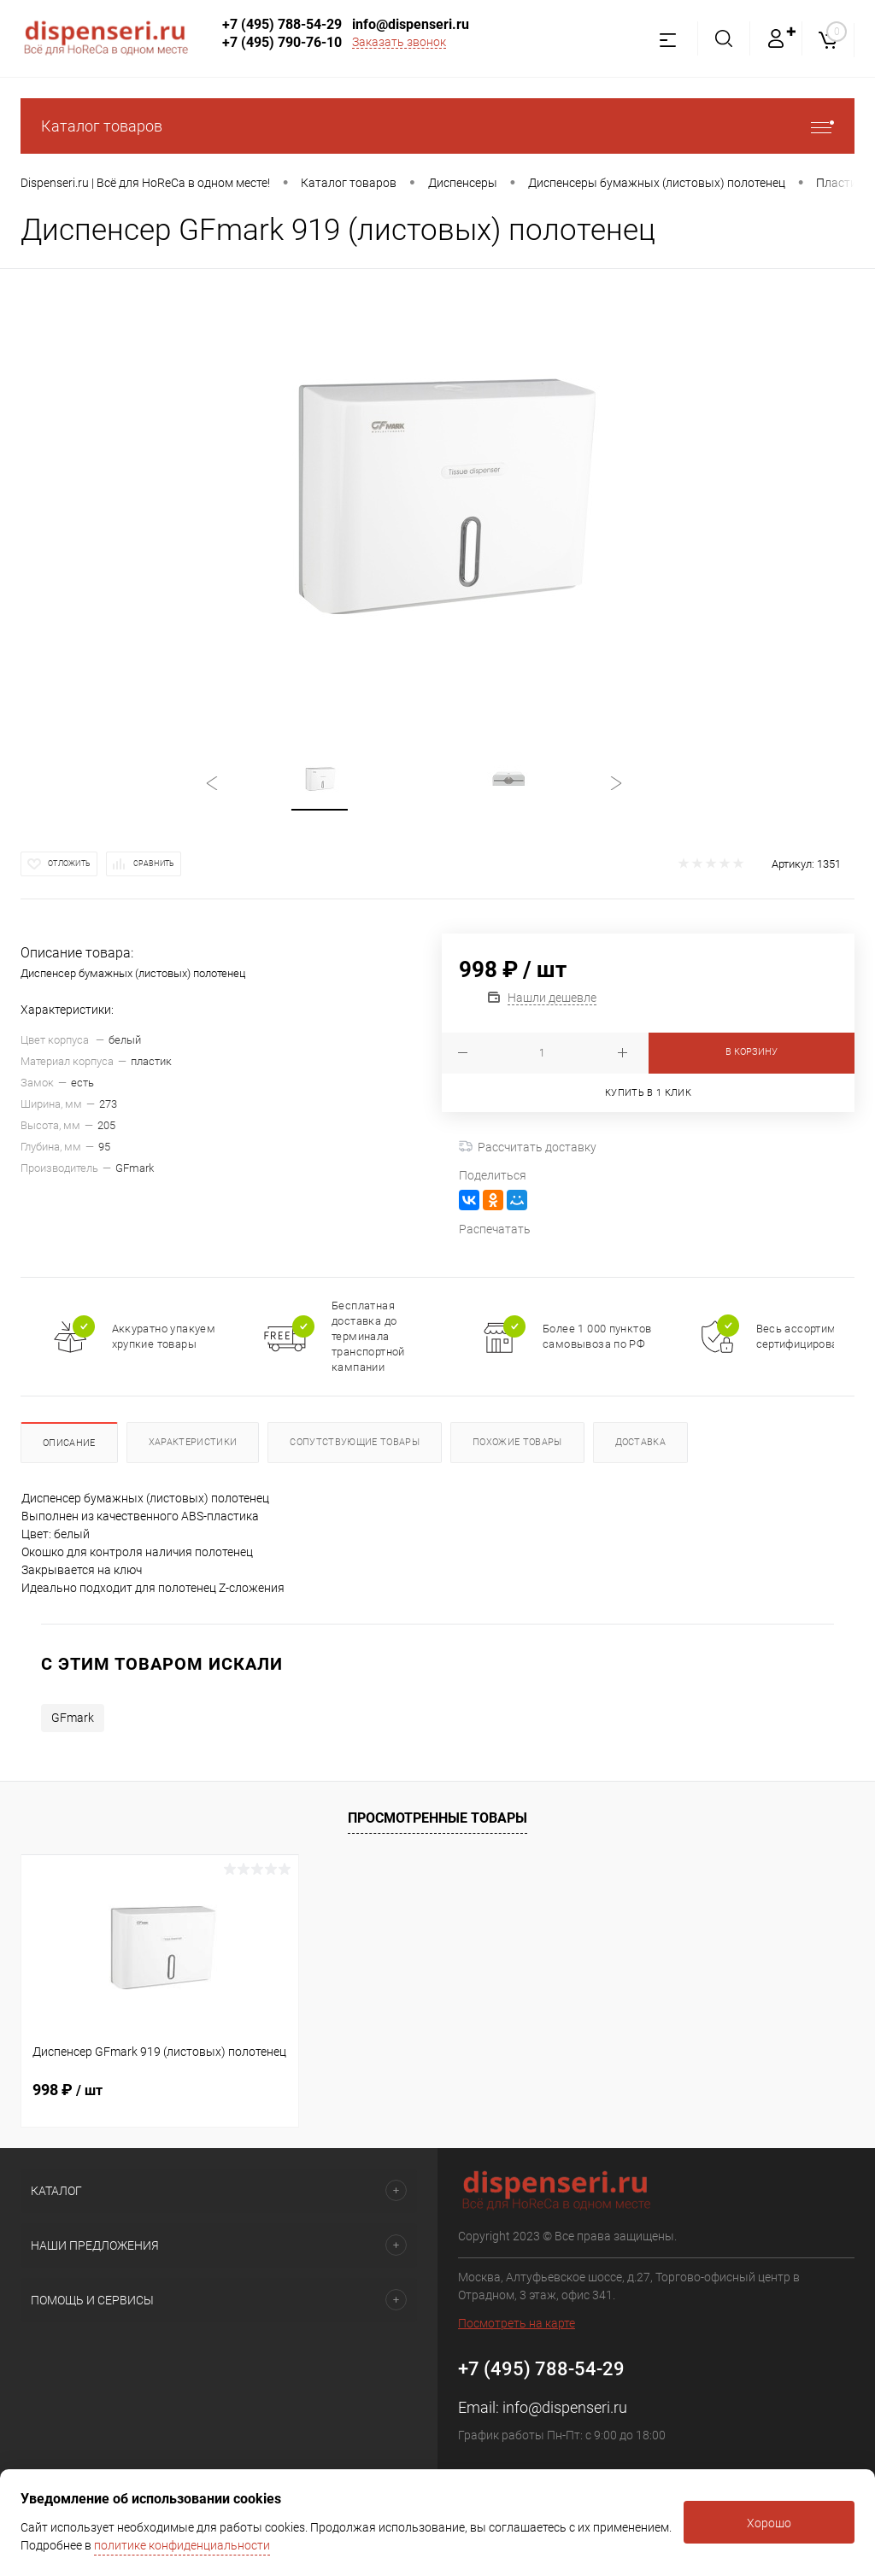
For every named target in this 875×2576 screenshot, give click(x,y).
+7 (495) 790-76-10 (282, 42)
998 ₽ (67, 2090)
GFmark (72, 1717)
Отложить (69, 863)
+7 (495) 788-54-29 (282, 24)
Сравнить (153, 863)
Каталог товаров (437, 126)
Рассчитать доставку (527, 1147)
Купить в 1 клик (648, 1092)
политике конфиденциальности (182, 2545)
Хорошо (769, 2523)
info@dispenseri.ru (410, 24)
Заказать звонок (399, 42)
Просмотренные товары (437, 1818)
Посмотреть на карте (516, 2323)
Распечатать (495, 1229)
